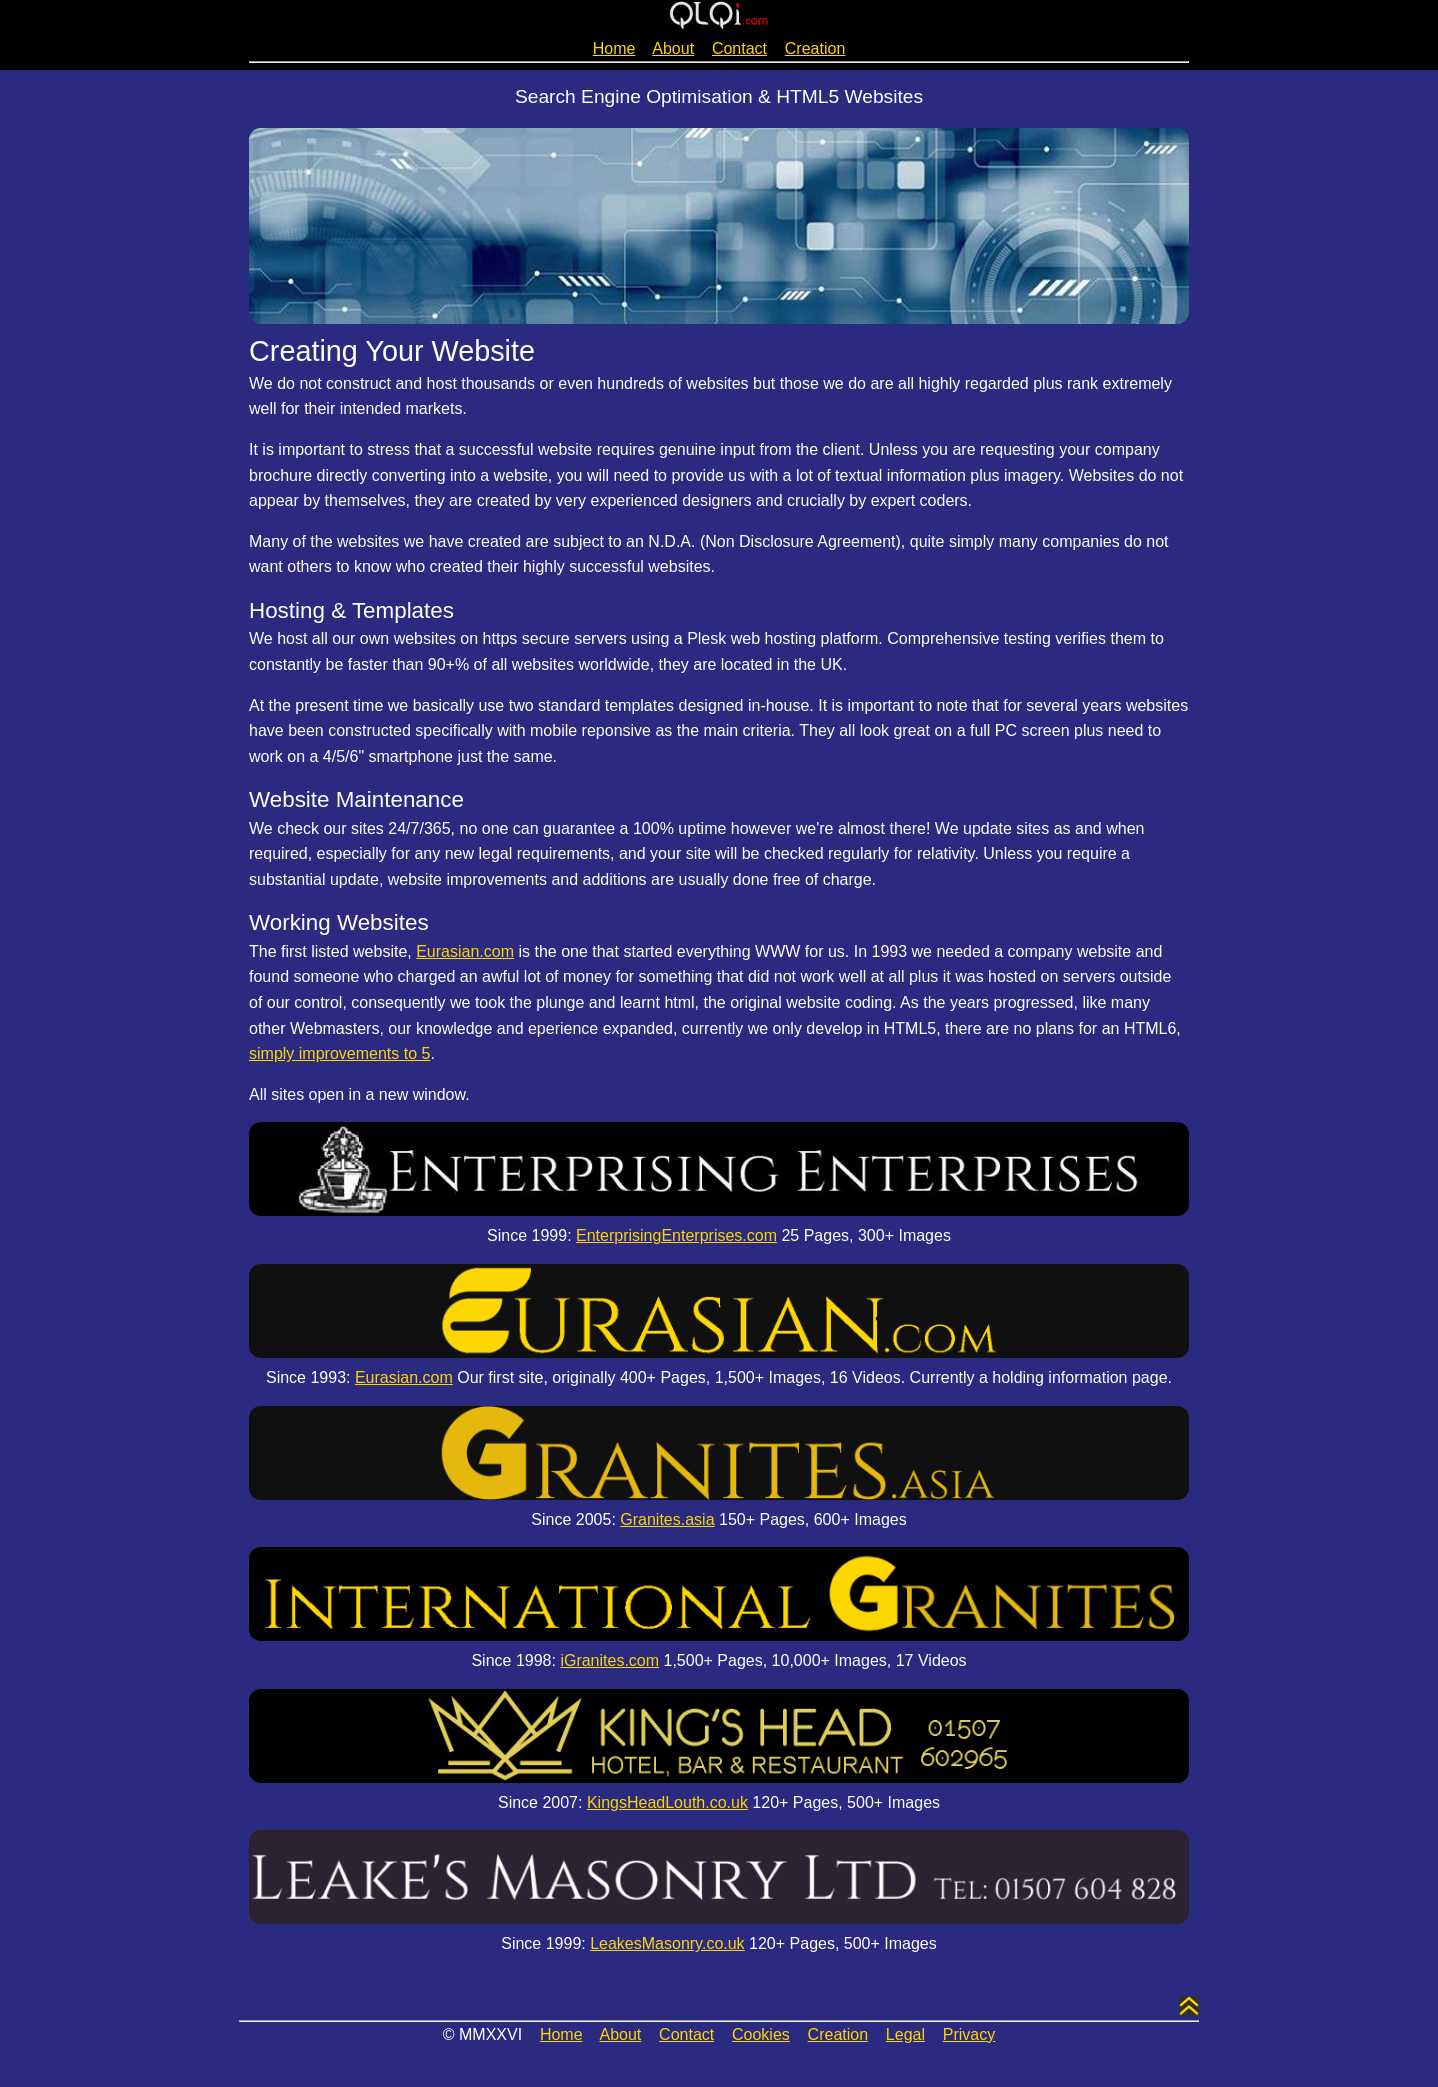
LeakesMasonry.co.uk (667, 1943)
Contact (739, 48)
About (673, 48)
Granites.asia (667, 1519)
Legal (905, 2034)
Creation (815, 48)
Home (614, 48)
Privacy (969, 2034)
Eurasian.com (465, 951)
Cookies (761, 2034)
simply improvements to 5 (339, 1053)
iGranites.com (609, 1660)
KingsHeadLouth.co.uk (667, 1802)
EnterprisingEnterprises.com (676, 1235)
